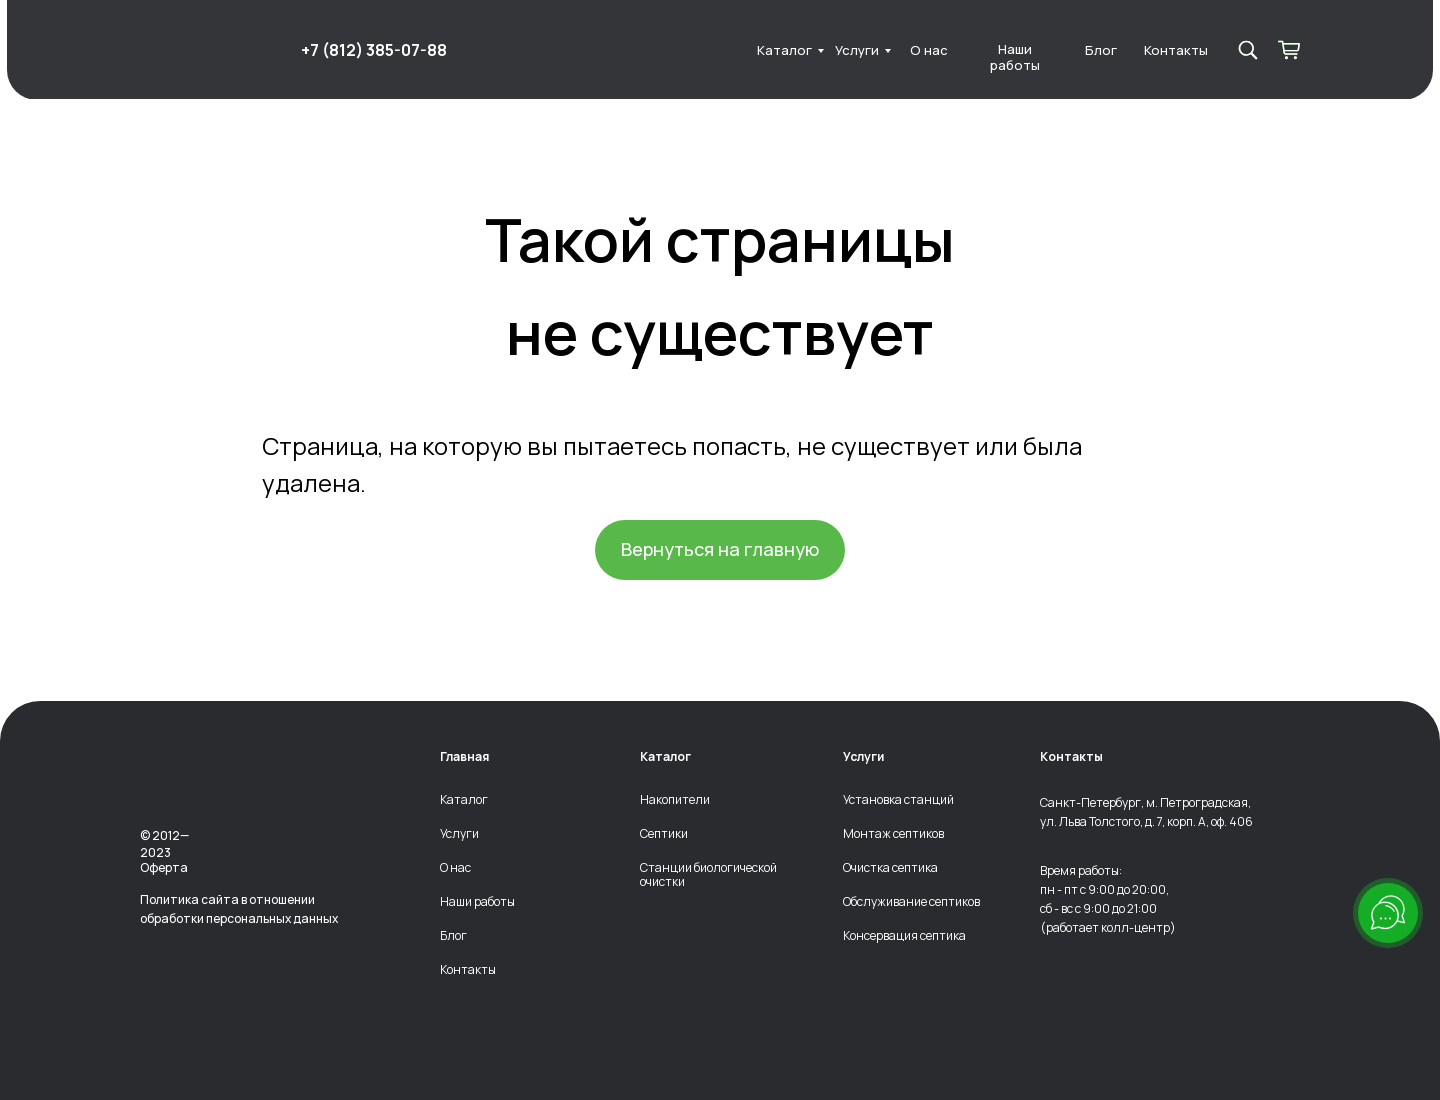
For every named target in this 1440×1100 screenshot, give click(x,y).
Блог (1101, 50)
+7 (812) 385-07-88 (374, 50)
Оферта (164, 867)
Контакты (1176, 50)
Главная (464, 757)
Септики (664, 834)
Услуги (857, 50)
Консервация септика (904, 936)
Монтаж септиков (893, 834)
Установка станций (898, 800)
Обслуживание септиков (911, 902)
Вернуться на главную (720, 549)
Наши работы (1015, 57)
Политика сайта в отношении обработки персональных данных (239, 909)
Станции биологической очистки (708, 874)
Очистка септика (890, 868)
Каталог (784, 50)
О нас (929, 50)
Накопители (675, 800)
